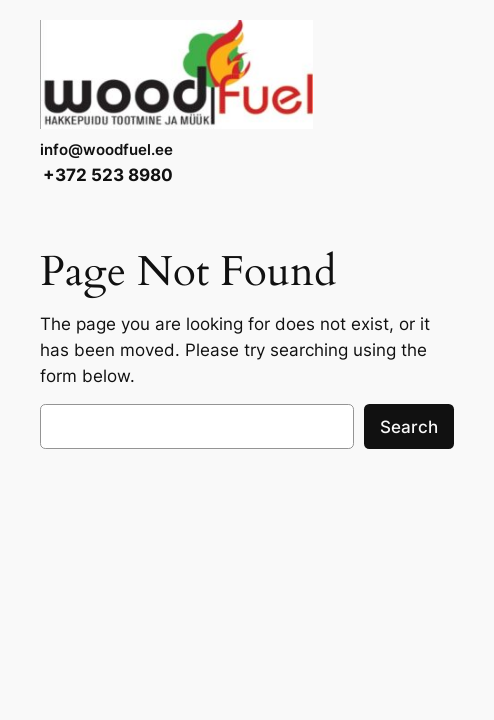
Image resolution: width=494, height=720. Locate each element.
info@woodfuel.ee (106, 150)
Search (409, 427)
